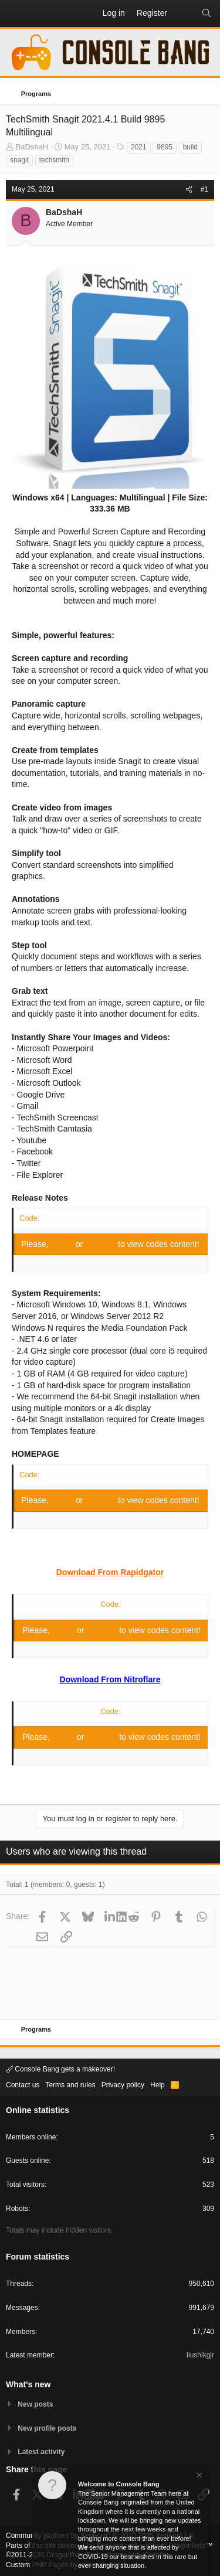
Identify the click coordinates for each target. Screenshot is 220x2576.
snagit (19, 160)
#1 (204, 189)
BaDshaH (32, 146)
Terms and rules (70, 2085)
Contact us (22, 2085)
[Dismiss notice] (198, 2476)
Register (101, 1244)
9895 (164, 147)
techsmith (54, 160)
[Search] (206, 13)
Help (157, 2085)
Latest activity (41, 2452)
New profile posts (47, 2428)
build (190, 147)
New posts (35, 2404)
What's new (28, 2384)
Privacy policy (122, 2085)
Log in (63, 1244)
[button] (15, 13)
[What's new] (184, 13)
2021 (139, 147)
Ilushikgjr (200, 2355)
